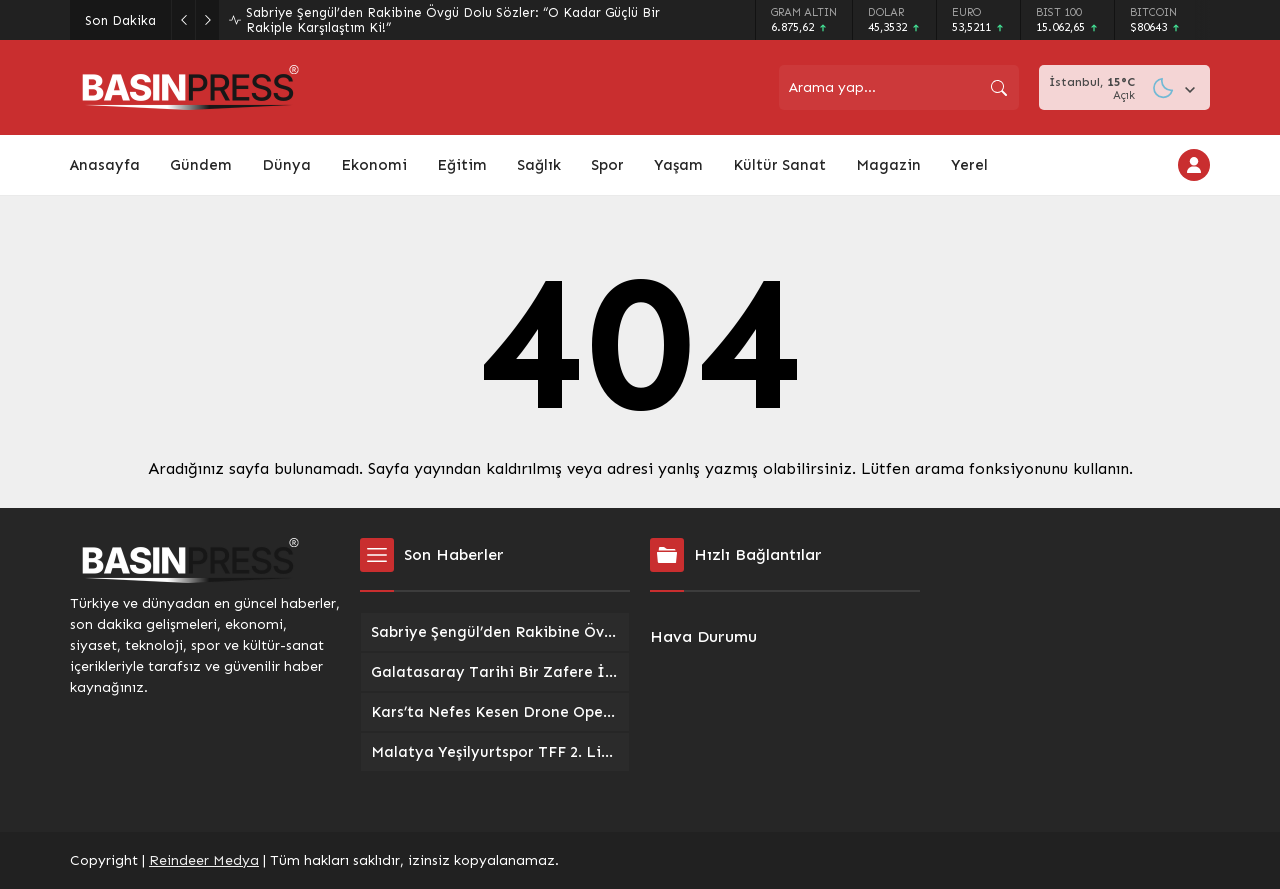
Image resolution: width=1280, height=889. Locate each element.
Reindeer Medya (204, 860)
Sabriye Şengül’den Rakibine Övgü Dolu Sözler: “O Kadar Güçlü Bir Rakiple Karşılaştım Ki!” (453, 20)
